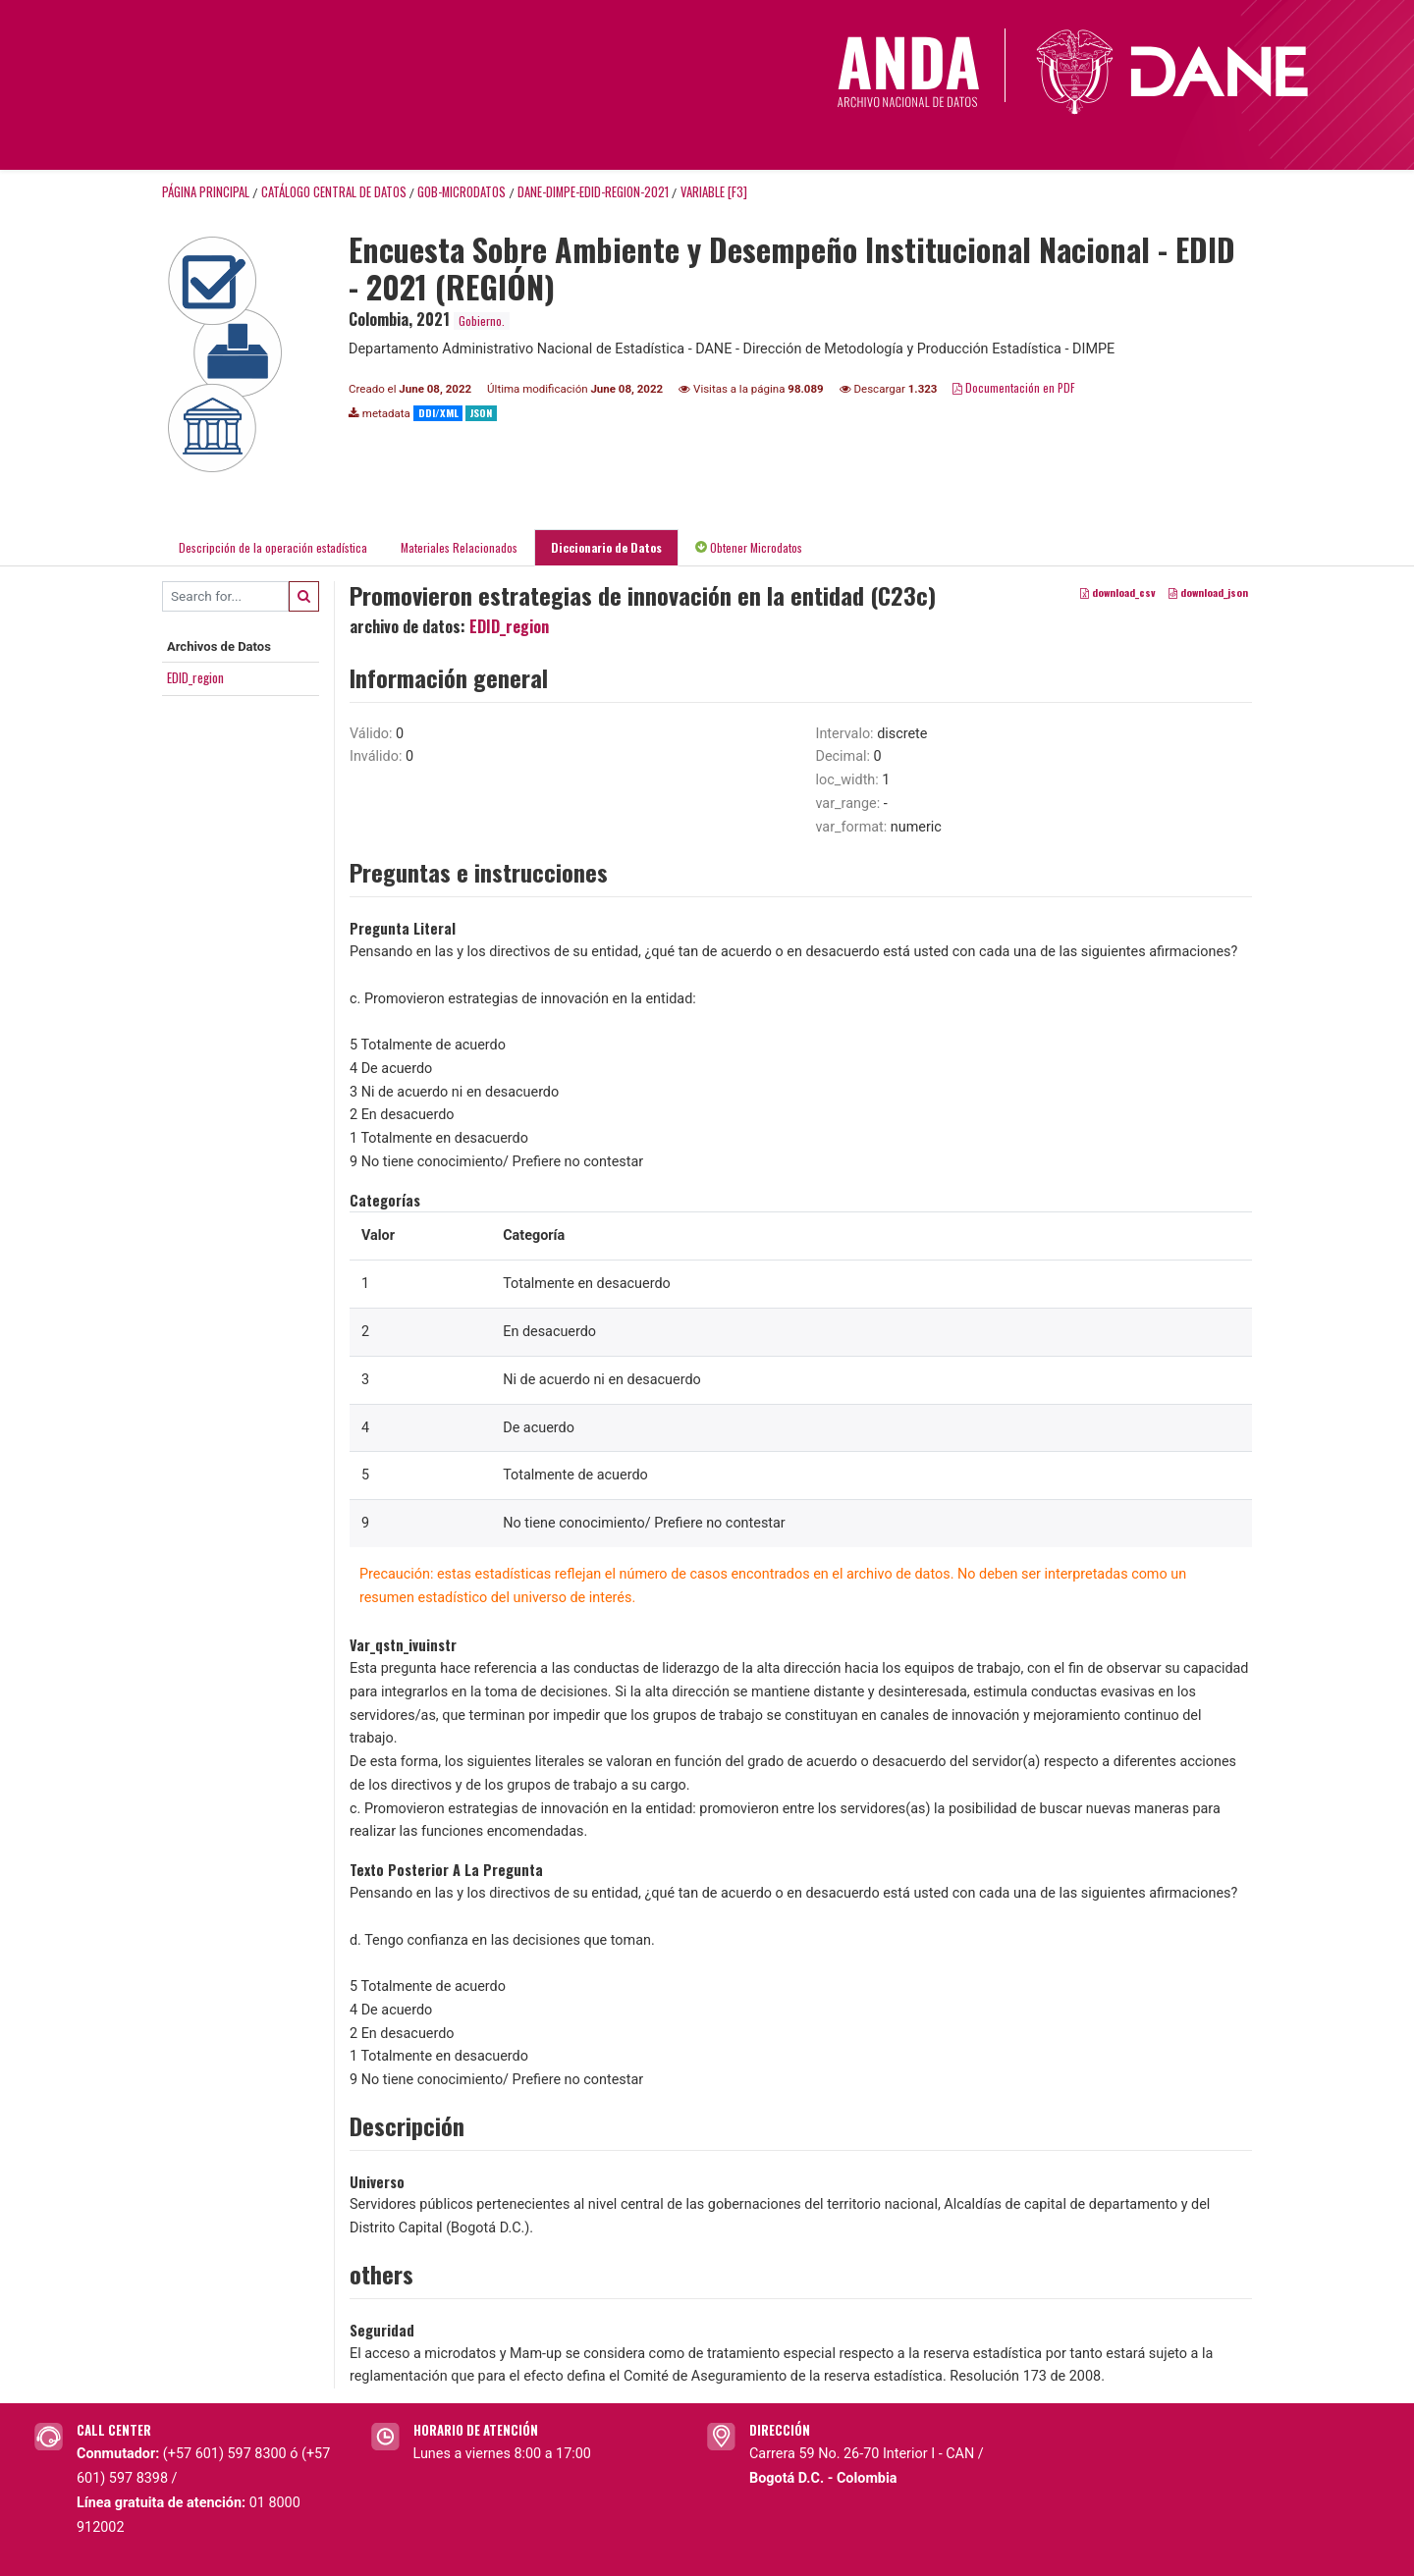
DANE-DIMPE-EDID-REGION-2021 (593, 192)
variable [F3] (713, 192)
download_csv (1118, 592)
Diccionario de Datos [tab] (606, 547)
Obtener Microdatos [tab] (748, 547)
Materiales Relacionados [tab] (459, 547)
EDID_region (195, 677)
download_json (1208, 592)
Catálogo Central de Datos (334, 192)
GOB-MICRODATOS (461, 192)
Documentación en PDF (1013, 387)
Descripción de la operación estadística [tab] (273, 547)
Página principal (205, 192)
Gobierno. (482, 320)
